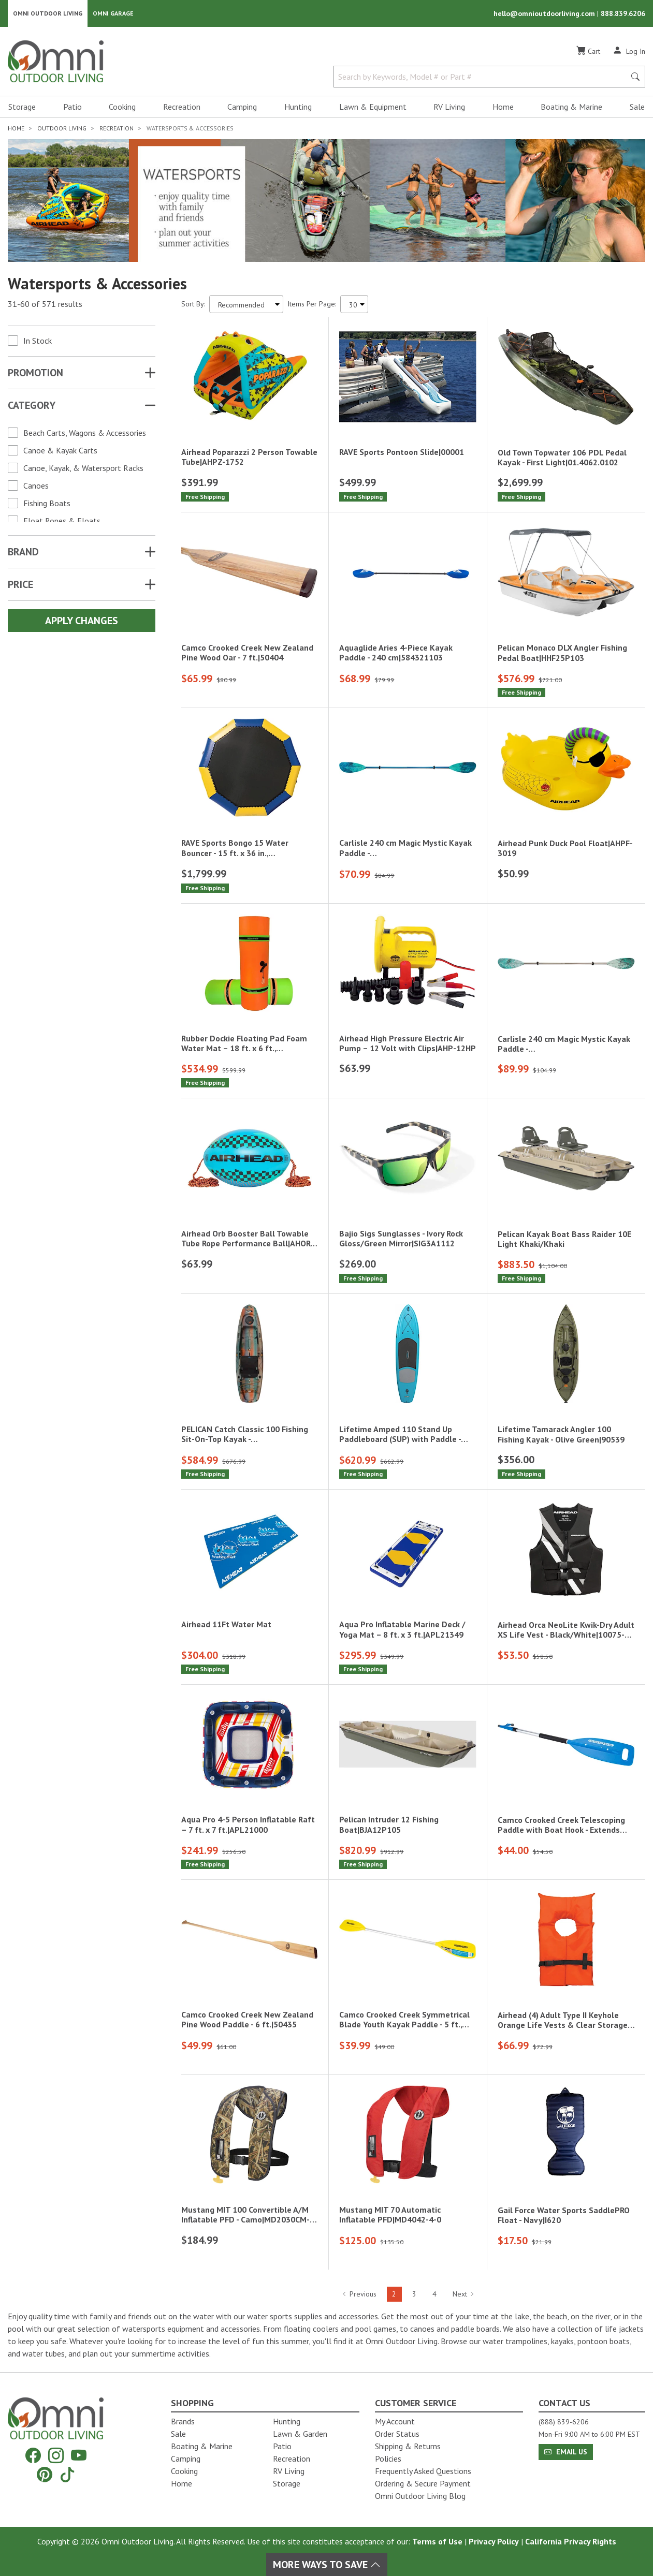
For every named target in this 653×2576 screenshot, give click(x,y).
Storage (22, 106)
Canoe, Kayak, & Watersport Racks (83, 468)
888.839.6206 (623, 13)
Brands (183, 2421)
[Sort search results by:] (246, 304)
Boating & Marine (571, 106)
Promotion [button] (35, 372)
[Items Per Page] (354, 304)
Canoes (36, 485)
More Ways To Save (327, 2564)
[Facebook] (33, 2456)
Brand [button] (23, 551)
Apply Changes (81, 620)
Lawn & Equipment (373, 106)
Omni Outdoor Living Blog (420, 2496)
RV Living (449, 106)
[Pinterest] (44, 2474)
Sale (637, 106)
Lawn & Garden (300, 2433)
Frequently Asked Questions (423, 2471)
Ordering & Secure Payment (423, 2483)
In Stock (37, 340)
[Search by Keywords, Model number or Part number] (482, 76)
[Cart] (588, 51)
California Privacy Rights (570, 2541)
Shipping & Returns (408, 2446)
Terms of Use (437, 2541)
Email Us (565, 2451)
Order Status (397, 2433)
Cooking (122, 106)
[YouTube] (78, 2456)
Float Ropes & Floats (61, 521)
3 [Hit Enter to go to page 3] (414, 2294)
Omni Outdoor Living (47, 13)
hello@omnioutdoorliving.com (545, 13)
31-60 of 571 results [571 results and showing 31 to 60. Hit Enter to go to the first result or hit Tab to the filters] (45, 304)
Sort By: (193, 303)
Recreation (181, 106)
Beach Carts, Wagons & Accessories (84, 433)
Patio (72, 106)
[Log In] (629, 51)
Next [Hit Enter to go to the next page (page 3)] (464, 2294)
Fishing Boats (46, 503)
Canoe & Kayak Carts (60, 450)
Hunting (298, 106)
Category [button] (31, 405)
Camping (242, 106)
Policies (388, 2458)
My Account (395, 2421)
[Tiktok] (67, 2474)
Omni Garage (113, 13)
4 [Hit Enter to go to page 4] (434, 2294)
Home (503, 106)
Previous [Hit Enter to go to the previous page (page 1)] (359, 2294)
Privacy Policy (494, 2541)
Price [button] (20, 584)
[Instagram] (56, 2456)
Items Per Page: (311, 303)
